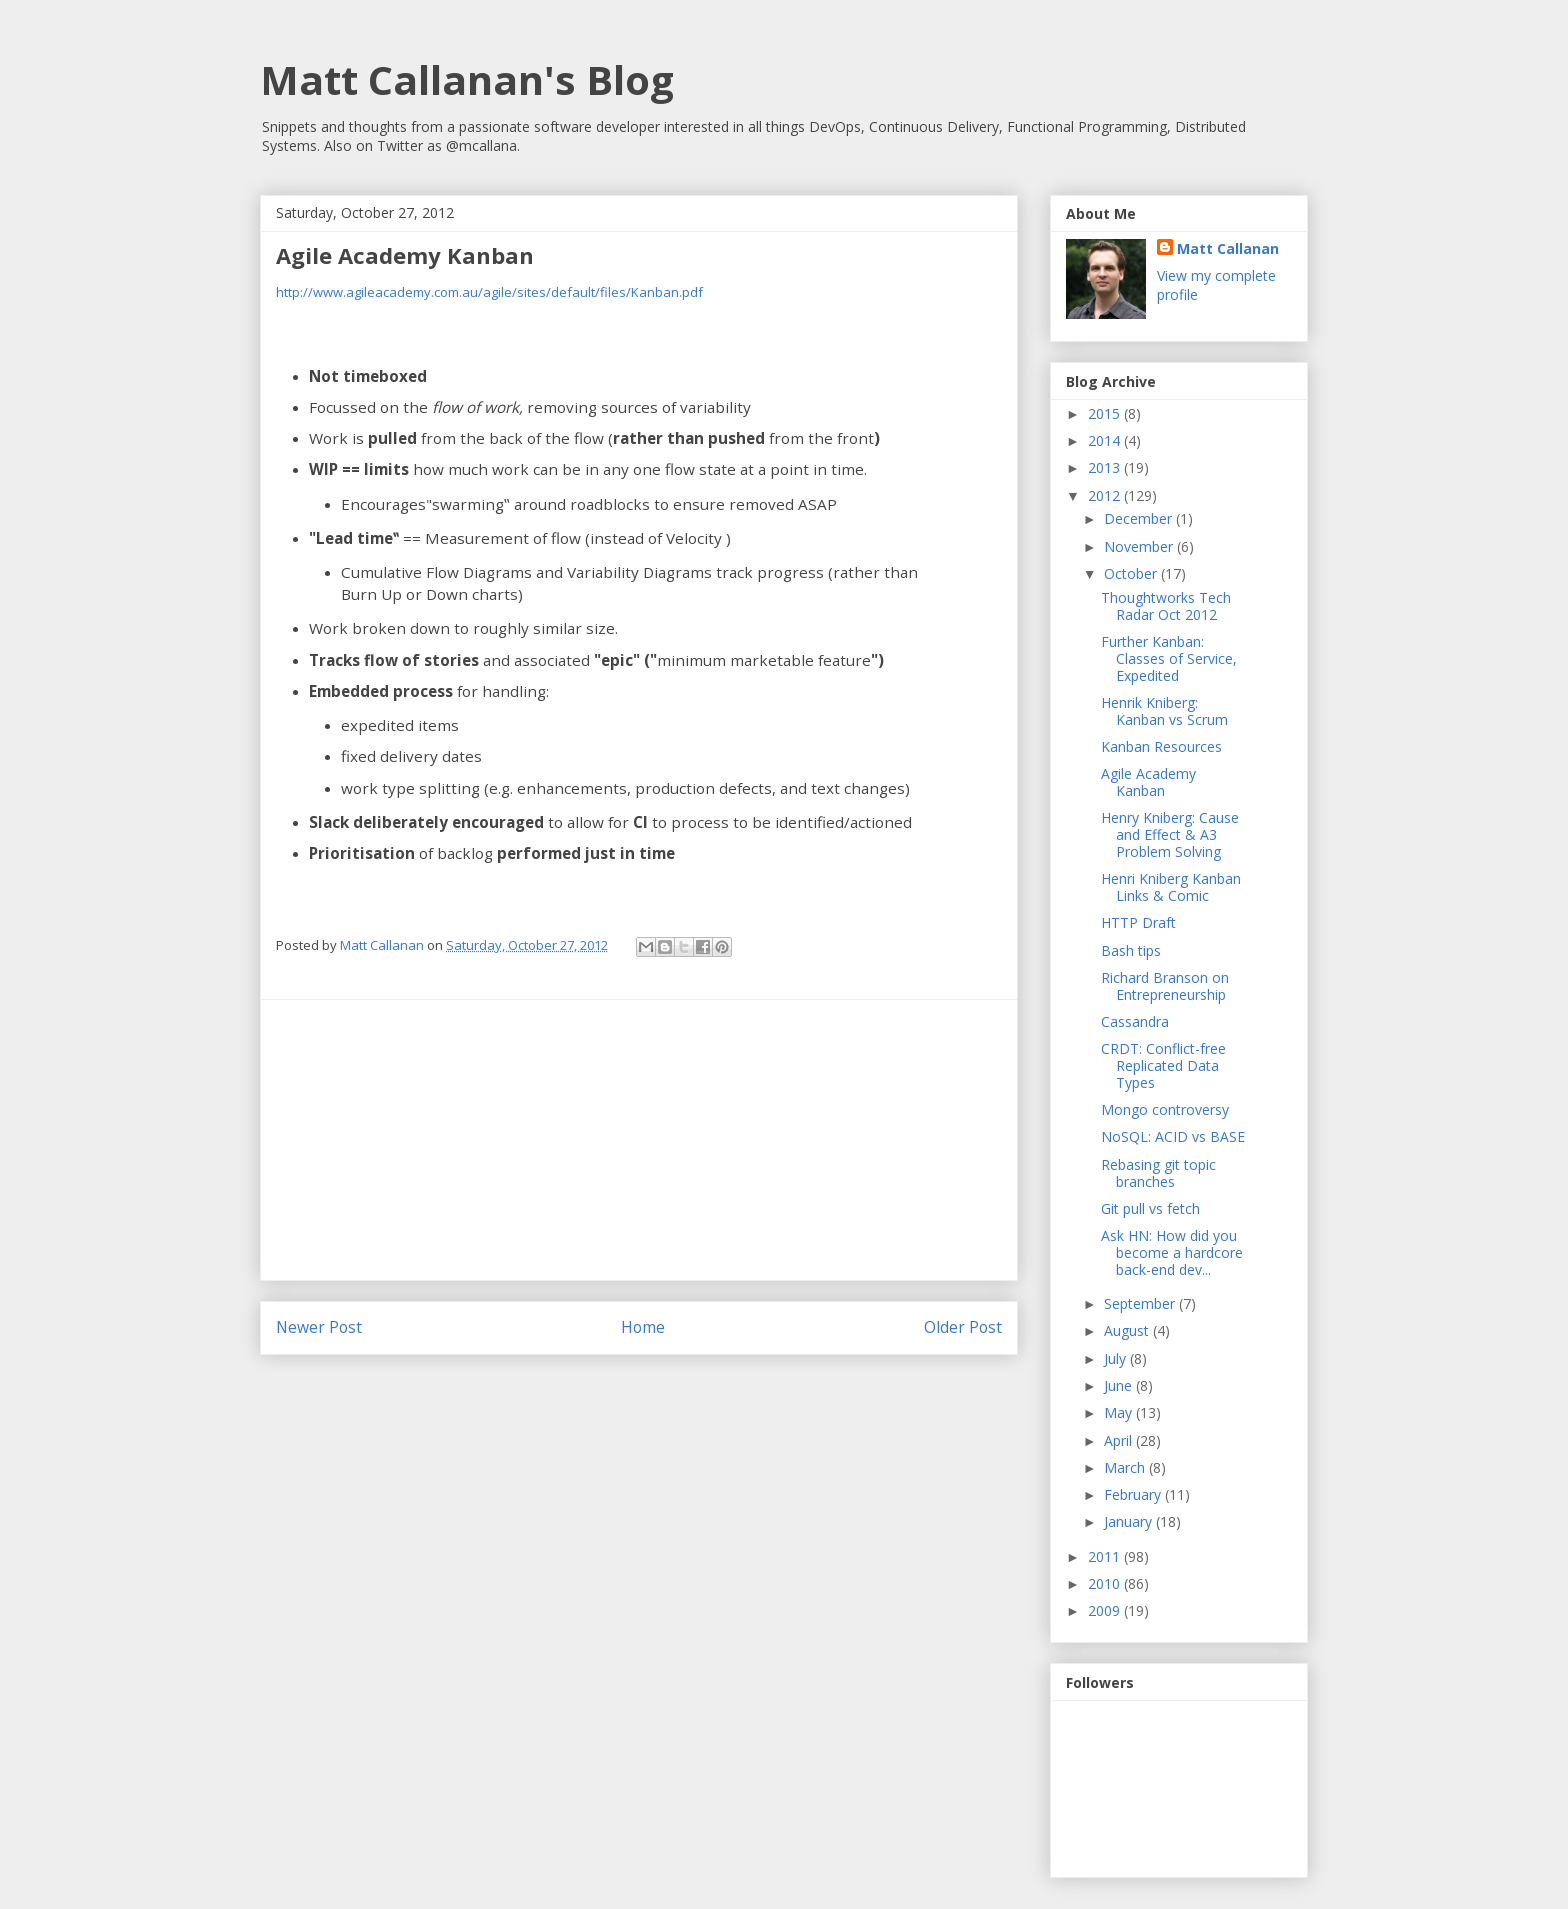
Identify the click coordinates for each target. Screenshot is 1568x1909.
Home (643, 1327)
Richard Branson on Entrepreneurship (1165, 986)
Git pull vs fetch (1150, 1208)
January (1130, 1521)
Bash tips (1131, 950)
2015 (1106, 413)
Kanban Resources (1161, 746)
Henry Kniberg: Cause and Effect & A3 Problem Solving (1170, 834)
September (1141, 1303)
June (1120, 1385)
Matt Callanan (1228, 248)
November (1140, 546)
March (1126, 1467)
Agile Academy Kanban (1148, 782)
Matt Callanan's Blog (467, 79)
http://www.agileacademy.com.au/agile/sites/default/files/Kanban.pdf (489, 292)
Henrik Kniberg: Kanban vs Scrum (1164, 711)
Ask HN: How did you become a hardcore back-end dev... (1172, 1252)
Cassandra (1135, 1021)
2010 (1106, 1583)
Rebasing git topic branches (1158, 1173)
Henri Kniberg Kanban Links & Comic (1171, 887)
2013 (1106, 467)
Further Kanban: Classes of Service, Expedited (1169, 658)
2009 (1106, 1610)
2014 (1106, 440)
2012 (1106, 495)
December (1140, 518)
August (1128, 1330)
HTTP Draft (1138, 922)
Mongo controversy (1165, 1109)
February (1134, 1494)
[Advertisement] (639, 1140)
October (1132, 573)
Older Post (963, 1327)
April (1120, 1440)
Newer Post (319, 1327)
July (1117, 1358)
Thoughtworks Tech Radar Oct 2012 (1166, 606)
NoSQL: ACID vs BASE (1173, 1136)
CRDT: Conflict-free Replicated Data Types (1163, 1065)
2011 (1106, 1556)
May (1120, 1412)
